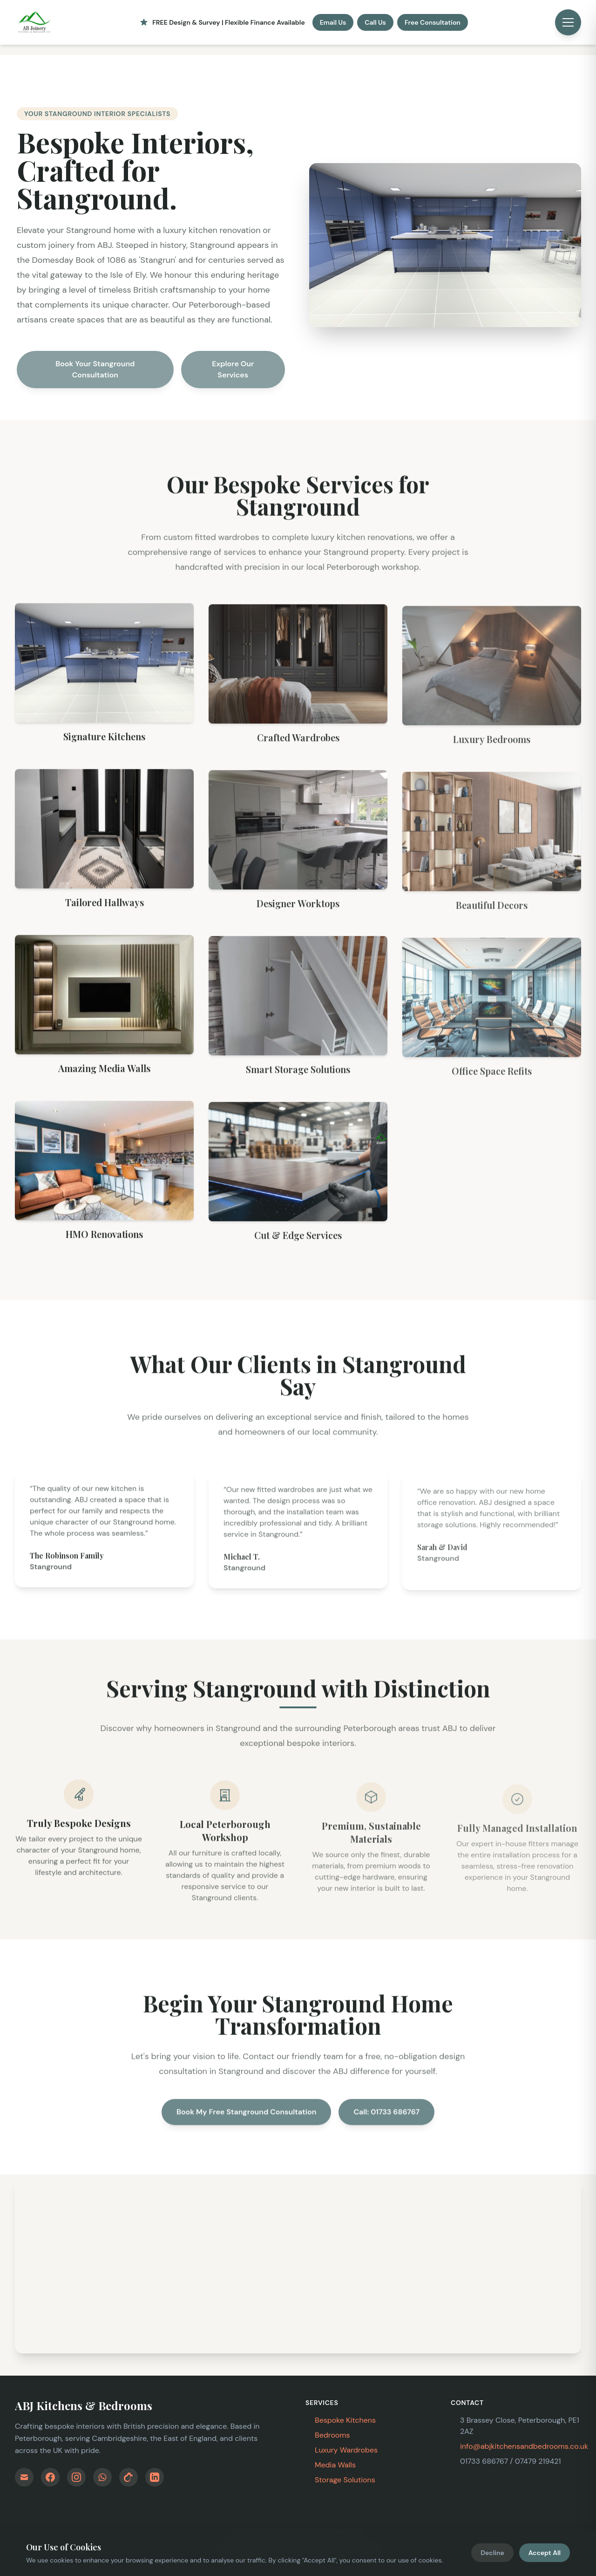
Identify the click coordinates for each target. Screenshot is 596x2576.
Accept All (544, 2553)
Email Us (333, 22)
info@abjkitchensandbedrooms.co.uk (524, 2446)
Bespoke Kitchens (345, 2420)
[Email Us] (24, 2477)
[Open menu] (568, 22)
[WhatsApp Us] (102, 2477)
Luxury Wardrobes (346, 2450)
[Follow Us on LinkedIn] (154, 2477)
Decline (492, 2553)
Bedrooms (332, 2435)
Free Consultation (433, 22)
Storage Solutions (345, 2480)
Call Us (375, 22)
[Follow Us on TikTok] (128, 2477)
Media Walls (335, 2465)
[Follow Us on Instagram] (76, 2477)
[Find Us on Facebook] (50, 2477)
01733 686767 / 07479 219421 (510, 2461)
